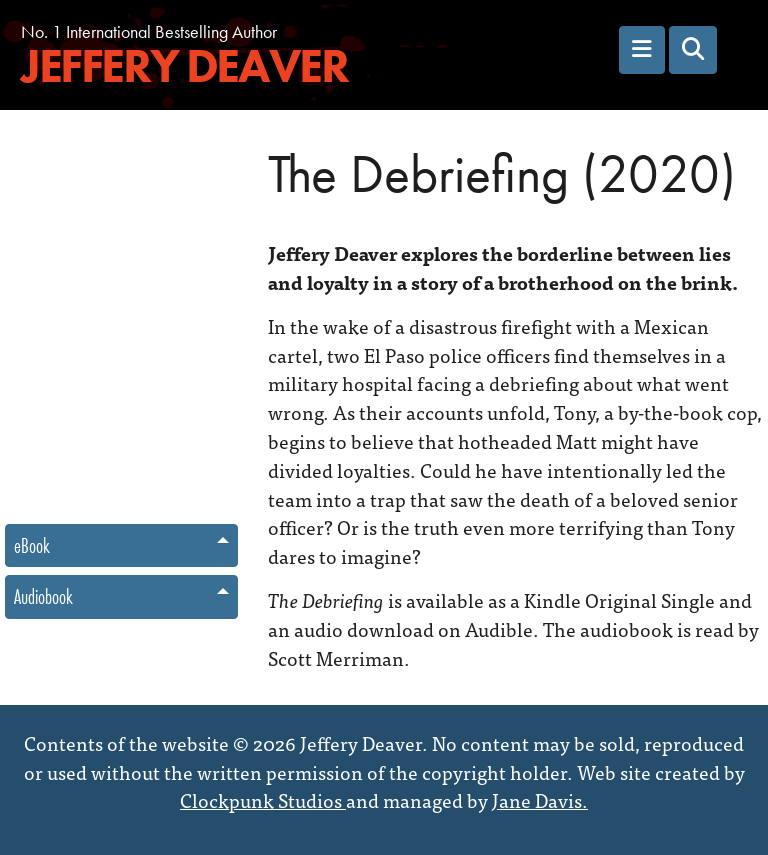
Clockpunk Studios (263, 799)
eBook (32, 545)
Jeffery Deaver (184, 66)
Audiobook (43, 596)
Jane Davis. (540, 799)
